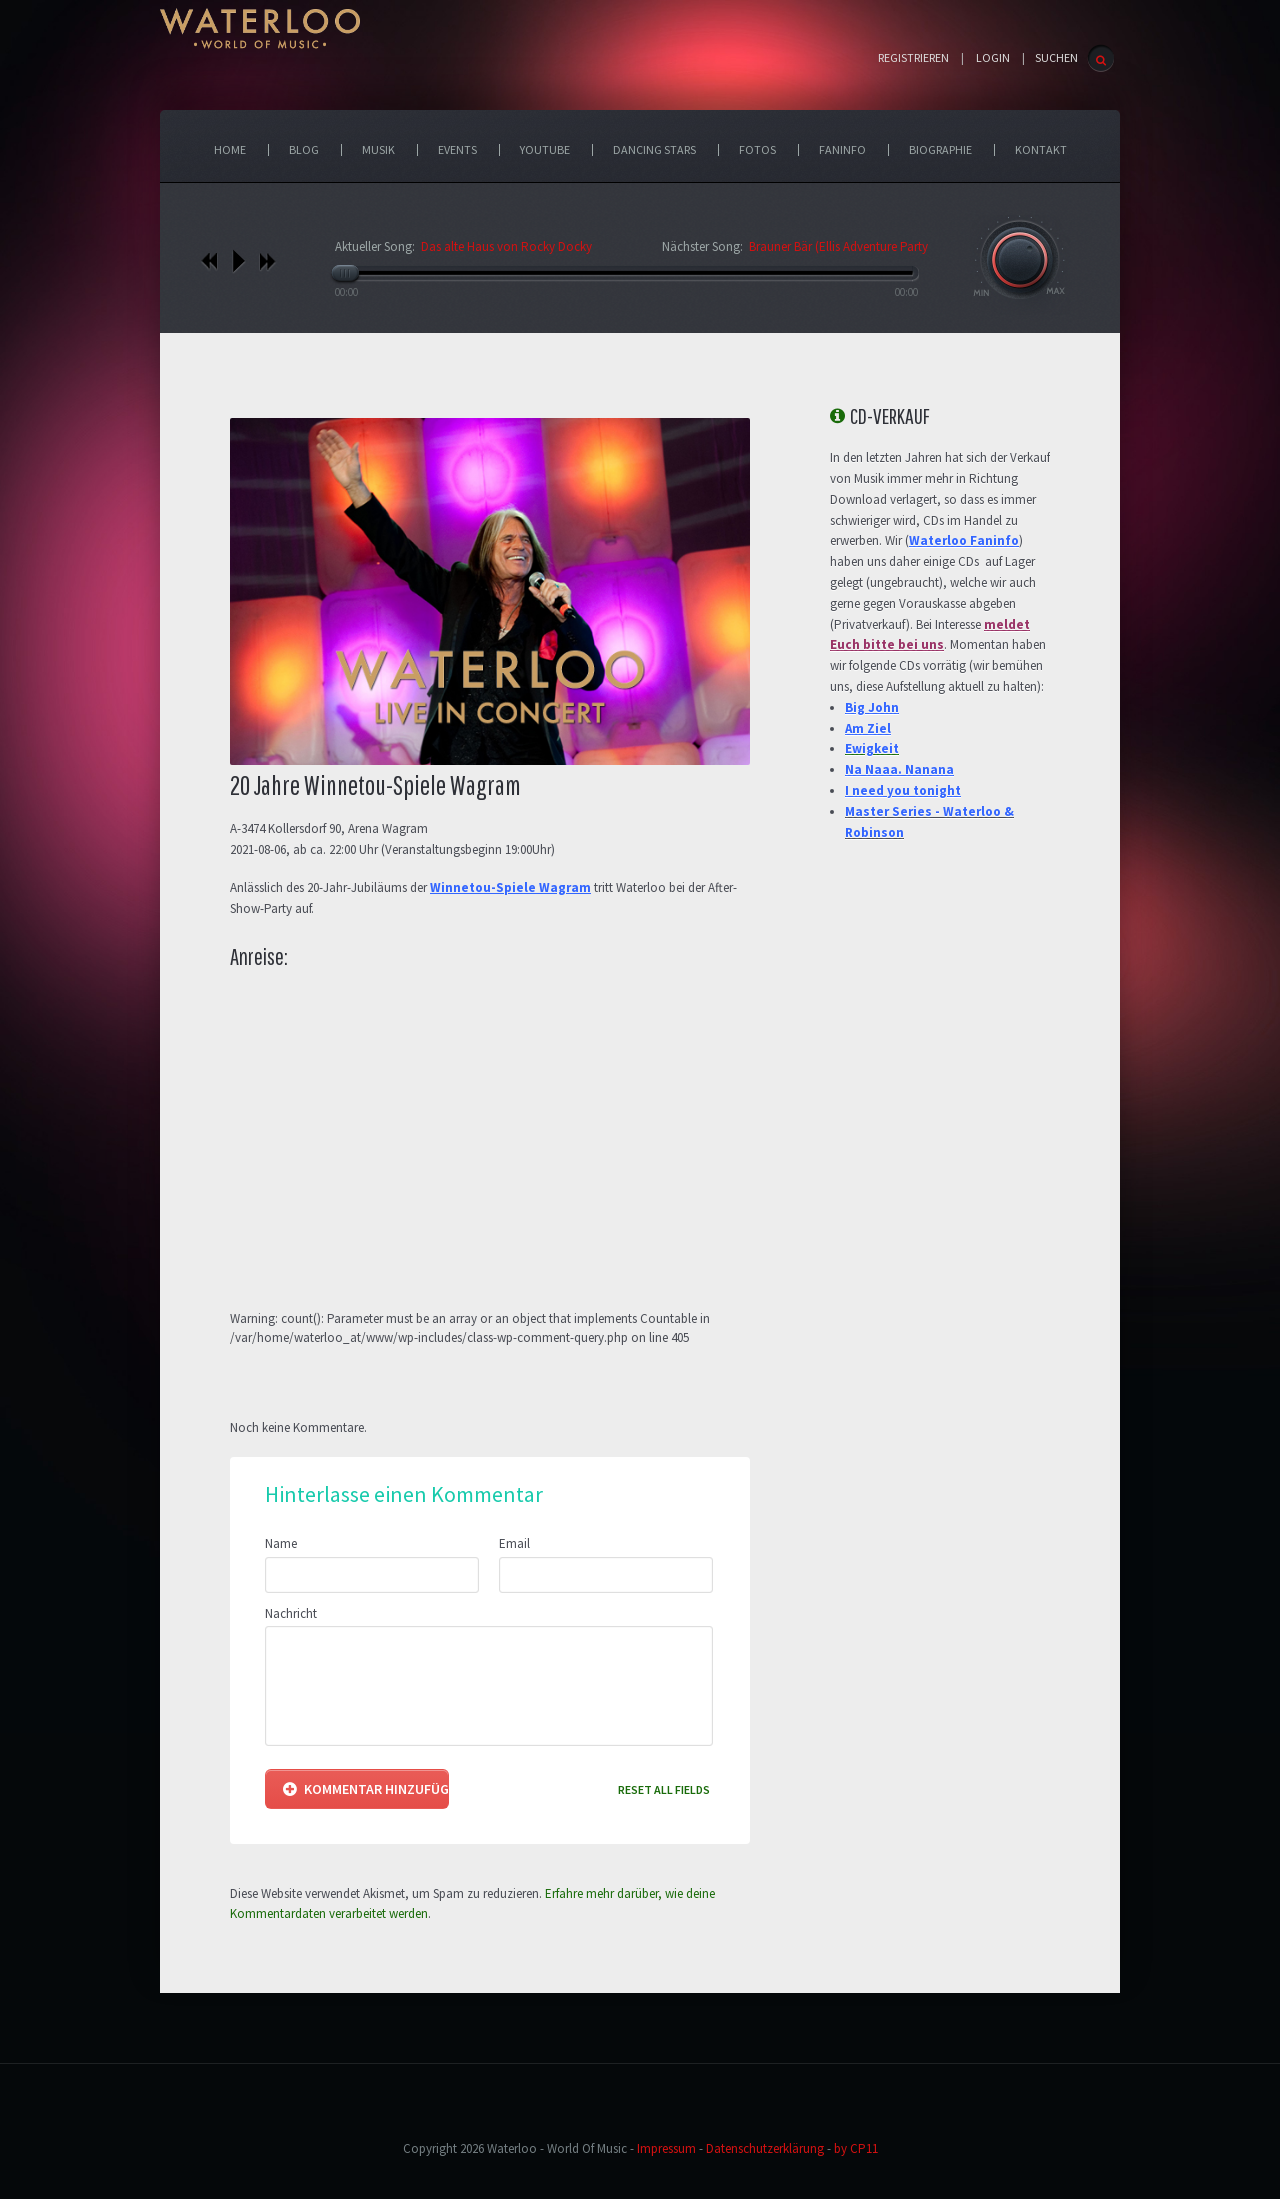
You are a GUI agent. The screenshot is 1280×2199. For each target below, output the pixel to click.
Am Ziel (868, 728)
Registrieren (913, 58)
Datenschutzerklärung (765, 2148)
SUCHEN (1056, 57)
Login (993, 58)
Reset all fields (664, 1789)
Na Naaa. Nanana (899, 769)
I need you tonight (903, 790)
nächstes (267, 261)
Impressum (666, 2148)
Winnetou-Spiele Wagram (510, 887)
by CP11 (856, 2148)
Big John (872, 707)
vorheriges (209, 261)
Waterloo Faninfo (964, 540)
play (238, 261)
